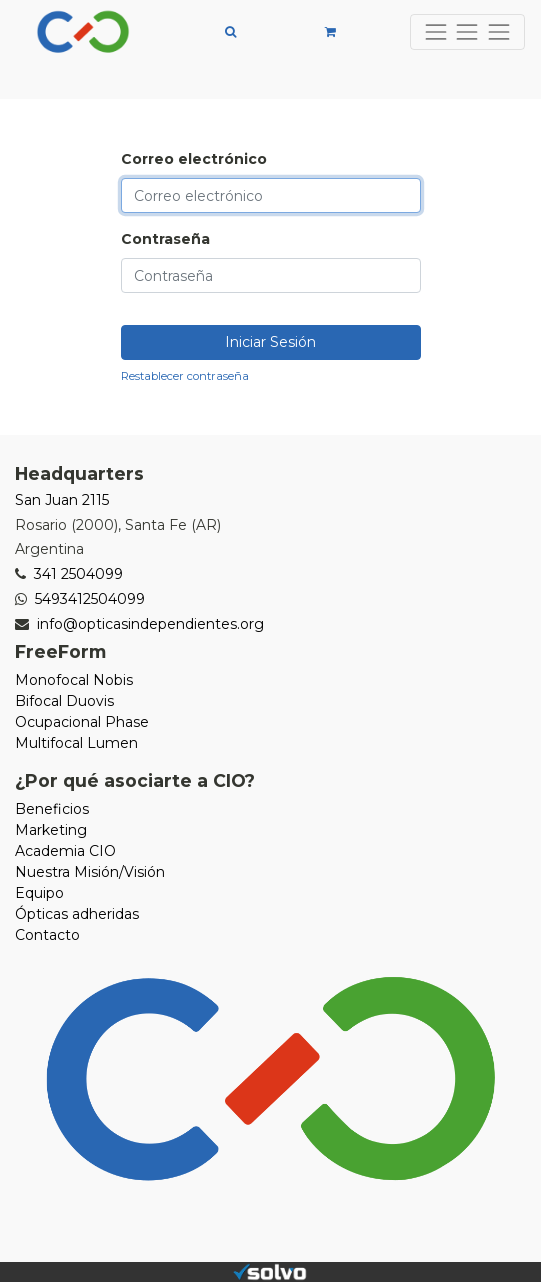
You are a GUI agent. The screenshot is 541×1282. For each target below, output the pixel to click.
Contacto (47, 935)
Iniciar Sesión (270, 342)
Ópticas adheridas (77, 914)
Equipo (39, 893)
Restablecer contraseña (185, 376)
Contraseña (165, 239)
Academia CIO (65, 851)
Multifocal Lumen (76, 743)
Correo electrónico (194, 159)
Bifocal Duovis (64, 701)
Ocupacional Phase (82, 722)
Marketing (51, 830)
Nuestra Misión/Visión (90, 872)
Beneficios (52, 809)
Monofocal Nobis (74, 680)
